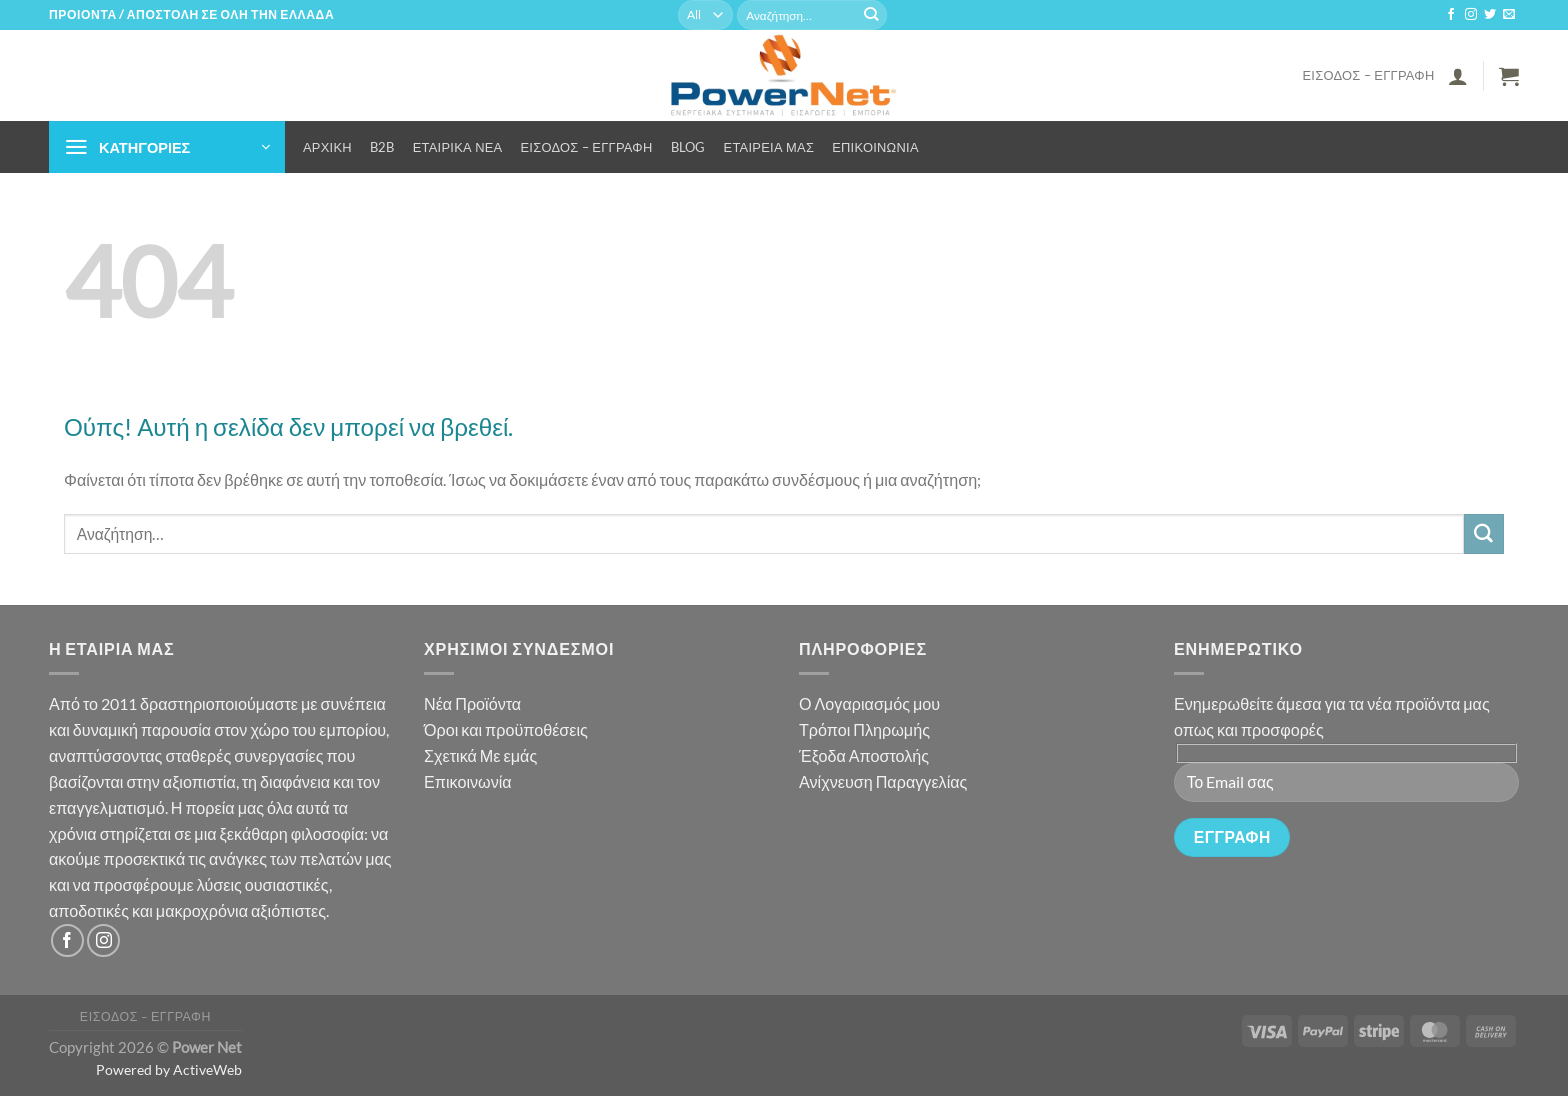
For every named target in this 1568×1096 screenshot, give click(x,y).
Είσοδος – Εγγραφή (1368, 75)
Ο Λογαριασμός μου (869, 703)
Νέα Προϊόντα (472, 703)
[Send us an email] (1509, 15)
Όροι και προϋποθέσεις (506, 729)
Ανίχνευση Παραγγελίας (883, 781)
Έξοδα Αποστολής (864, 755)
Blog (688, 147)
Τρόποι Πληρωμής (864, 729)
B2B (382, 147)
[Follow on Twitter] (1490, 15)
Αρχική (327, 147)
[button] (1458, 76)
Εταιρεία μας (769, 147)
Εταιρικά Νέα (458, 147)
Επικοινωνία (875, 147)
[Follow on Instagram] (1471, 15)
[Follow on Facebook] (1451, 15)
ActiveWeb (207, 1069)
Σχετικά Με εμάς (480, 755)
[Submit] (871, 15)
